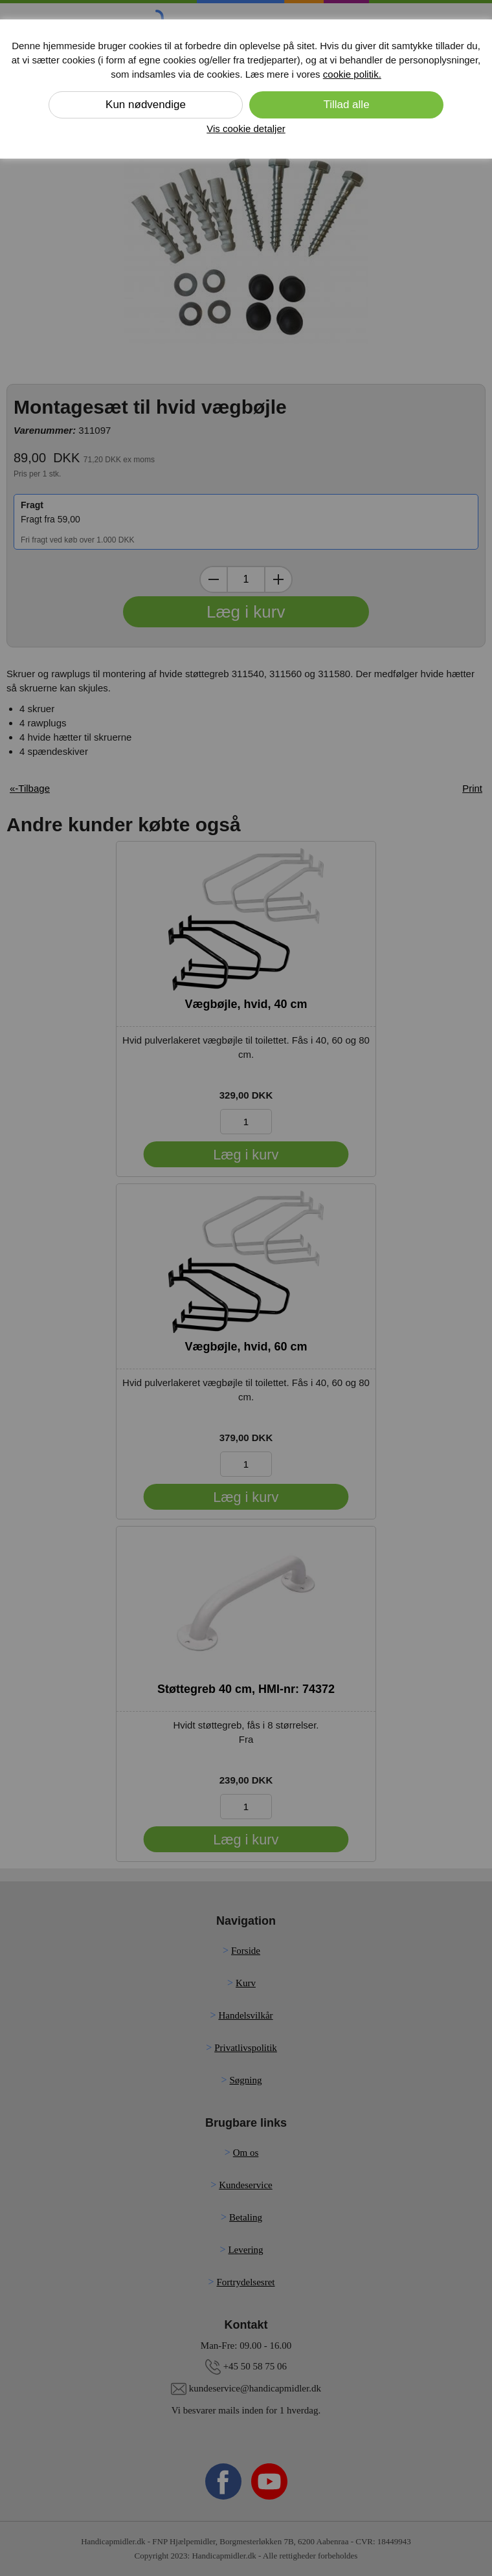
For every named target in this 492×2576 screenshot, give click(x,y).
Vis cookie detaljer (246, 128)
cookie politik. (352, 74)
